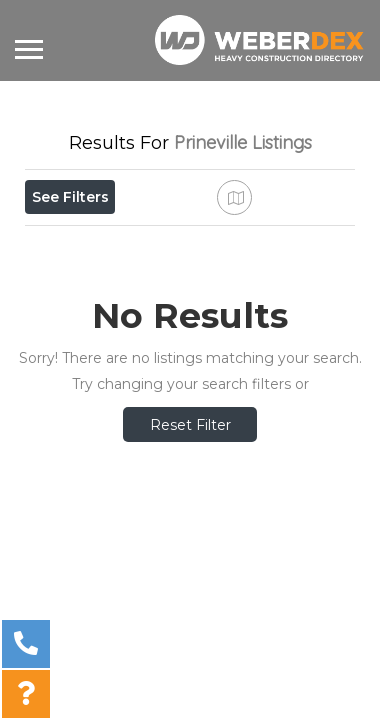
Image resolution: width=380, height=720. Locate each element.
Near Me (117, 241)
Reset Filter (190, 526)
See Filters (70, 197)
